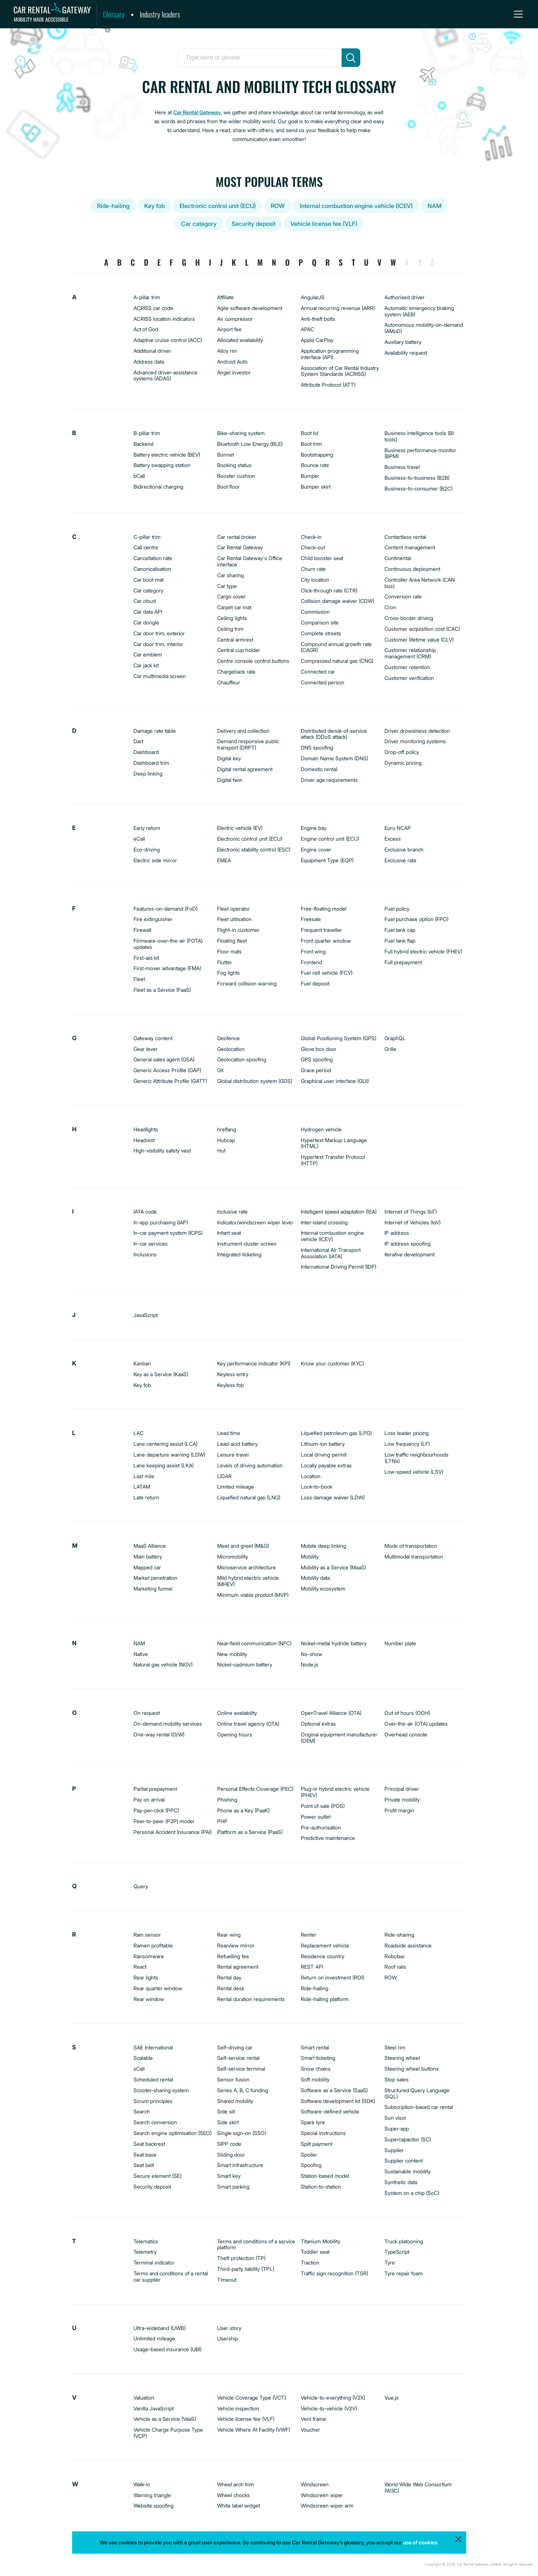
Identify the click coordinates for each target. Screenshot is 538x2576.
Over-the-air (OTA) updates (416, 1723)
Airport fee (229, 329)
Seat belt (143, 2165)
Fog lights (228, 972)
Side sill (226, 2111)
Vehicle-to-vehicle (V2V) (329, 2408)
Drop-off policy (401, 752)
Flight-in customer (238, 930)
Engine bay (313, 828)
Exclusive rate (400, 860)
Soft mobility (315, 2079)
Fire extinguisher (153, 919)
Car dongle (146, 622)
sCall (139, 2068)
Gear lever (145, 1049)
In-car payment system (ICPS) (168, 1233)
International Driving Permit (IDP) (338, 1266)
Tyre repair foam (403, 2273)
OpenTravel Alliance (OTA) (331, 1713)
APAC (307, 329)
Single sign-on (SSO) (241, 2133)
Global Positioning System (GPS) (338, 1038)
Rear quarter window (157, 1988)
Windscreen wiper (322, 2495)
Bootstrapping (317, 454)
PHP (222, 1821)
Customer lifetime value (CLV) (419, 639)
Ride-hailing (113, 206)
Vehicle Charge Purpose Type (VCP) (168, 2432)
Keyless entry (232, 1374)
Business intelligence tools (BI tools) (419, 436)
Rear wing (229, 1934)
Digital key (229, 758)
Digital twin (229, 780)
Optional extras (318, 1723)
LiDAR (224, 1476)
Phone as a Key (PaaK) (243, 1810)
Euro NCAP (397, 828)
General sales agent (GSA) (163, 1059)
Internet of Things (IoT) (410, 1211)
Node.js (309, 1664)
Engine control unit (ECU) (330, 838)
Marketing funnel (153, 1588)
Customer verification (409, 678)
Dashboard (146, 752)
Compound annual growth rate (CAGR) (336, 647)
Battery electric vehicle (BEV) (166, 454)
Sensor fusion (233, 2079)
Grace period (316, 1070)
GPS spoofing (317, 1059)
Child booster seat (322, 558)
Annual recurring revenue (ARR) (338, 308)
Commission (315, 611)
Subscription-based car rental (418, 2107)
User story (229, 2328)
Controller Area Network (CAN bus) (419, 582)
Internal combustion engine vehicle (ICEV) (356, 206)
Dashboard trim (151, 763)
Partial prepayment (155, 1789)
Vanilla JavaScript (153, 2408)
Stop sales (396, 2079)
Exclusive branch (403, 849)
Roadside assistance (408, 1945)
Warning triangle (152, 2495)
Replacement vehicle (325, 1945)
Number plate (400, 1643)
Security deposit (254, 223)
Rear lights (145, 1977)
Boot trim (311, 444)
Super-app (396, 2128)
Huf (221, 1150)
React (139, 1966)
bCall (139, 476)
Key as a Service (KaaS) (160, 1374)
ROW (278, 206)
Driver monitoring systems (415, 741)
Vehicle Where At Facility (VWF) (253, 2429)
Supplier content (403, 2160)
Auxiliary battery (402, 342)
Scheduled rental (153, 2079)
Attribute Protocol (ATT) (328, 384)
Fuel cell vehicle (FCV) (326, 972)
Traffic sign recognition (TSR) (334, 2273)
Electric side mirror (155, 860)
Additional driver (152, 351)
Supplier (394, 2150)
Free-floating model (324, 908)
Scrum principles (153, 2101)
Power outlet (316, 1816)
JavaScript (145, 1315)
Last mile (143, 1476)
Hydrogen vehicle (321, 1129)
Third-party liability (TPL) (245, 2269)
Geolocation (231, 1049)
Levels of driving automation (250, 1465)
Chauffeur (228, 682)
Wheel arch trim (235, 2484)
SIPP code (229, 2144)
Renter (308, 1934)
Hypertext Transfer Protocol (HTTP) (333, 1160)
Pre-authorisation (321, 1827)
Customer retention (407, 667)
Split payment (316, 2144)
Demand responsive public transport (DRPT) (248, 744)
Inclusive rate (232, 1211)
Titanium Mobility (320, 2241)
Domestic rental (319, 769)
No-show (311, 1654)
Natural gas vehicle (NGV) (163, 1664)
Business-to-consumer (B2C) (418, 488)
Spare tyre (313, 2122)
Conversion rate (403, 596)
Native (140, 1654)
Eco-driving (146, 849)
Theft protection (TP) (241, 2258)
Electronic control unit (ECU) (218, 206)
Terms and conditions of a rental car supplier (170, 2276)
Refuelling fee (233, 1956)
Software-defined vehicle (330, 2111)
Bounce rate (315, 465)
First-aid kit (146, 958)
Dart (138, 741)
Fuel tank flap (399, 940)
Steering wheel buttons (411, 2068)
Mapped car (147, 1567)
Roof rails (395, 1966)
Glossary (114, 14)
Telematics (145, 2241)
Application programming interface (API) (330, 354)
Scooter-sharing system (161, 2090)
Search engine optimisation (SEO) (172, 2133)
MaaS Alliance (149, 1546)
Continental (397, 558)
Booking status (234, 465)
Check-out (313, 547)
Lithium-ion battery (323, 1444)
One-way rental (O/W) (158, 1734)
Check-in (311, 537)
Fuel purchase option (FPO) (416, 919)
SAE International (153, 2047)
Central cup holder (238, 650)
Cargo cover (231, 596)
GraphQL (395, 1038)
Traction (310, 2262)
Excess (392, 838)
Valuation (143, 2397)
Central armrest (235, 639)
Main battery (147, 1556)
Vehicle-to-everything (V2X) (333, 2397)
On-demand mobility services (167, 1723)
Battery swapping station (161, 465)
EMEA (224, 860)
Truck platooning (403, 2241)
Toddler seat (315, 2252)
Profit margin (399, 1810)
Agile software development (249, 308)
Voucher (310, 2429)
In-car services (150, 1243)
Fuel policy (396, 908)
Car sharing (230, 575)
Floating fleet (232, 940)
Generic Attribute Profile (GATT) (170, 1081)
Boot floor (228, 486)
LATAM (141, 1486)
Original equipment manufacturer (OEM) (339, 1737)
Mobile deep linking (323, 1546)
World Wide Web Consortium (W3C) (418, 2487)
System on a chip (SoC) (411, 2193)
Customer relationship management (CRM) (410, 653)
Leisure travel (233, 1454)
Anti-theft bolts (318, 319)
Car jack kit (146, 665)
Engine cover (316, 849)
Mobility (310, 1556)
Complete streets (321, 633)
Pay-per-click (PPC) (156, 1810)
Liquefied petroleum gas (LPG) (336, 1433)
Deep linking (147, 773)
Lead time (228, 1433)
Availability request (405, 352)
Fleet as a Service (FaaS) (162, 990)
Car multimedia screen (159, 676)
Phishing (227, 1799)
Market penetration (155, 1578)
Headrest (144, 1140)
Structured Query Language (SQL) (417, 2093)
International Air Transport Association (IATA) (331, 1253)
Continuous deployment (412, 569)
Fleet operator (233, 908)
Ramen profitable (153, 1945)
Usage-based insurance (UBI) (167, 2349)
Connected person (322, 682)
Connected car (318, 671)
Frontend (311, 962)
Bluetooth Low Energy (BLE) (250, 444)
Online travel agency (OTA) (248, 1723)
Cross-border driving (408, 618)
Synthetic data (400, 2182)
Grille (390, 1049)
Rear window (148, 1999)
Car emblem (147, 654)
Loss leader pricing (406, 1433)
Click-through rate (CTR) (329, 590)
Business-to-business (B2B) (417, 477)
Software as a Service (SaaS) (334, 2090)
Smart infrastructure (240, 2165)
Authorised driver (404, 297)
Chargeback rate (236, 671)
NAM (434, 206)
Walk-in (141, 2484)
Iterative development (409, 1254)
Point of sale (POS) (323, 1806)
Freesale (311, 919)
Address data (148, 361)
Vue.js (391, 2397)
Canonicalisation (152, 569)
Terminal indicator (153, 2262)
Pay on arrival (149, 1799)
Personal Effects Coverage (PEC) (255, 1789)
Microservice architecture (246, 1567)
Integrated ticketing (239, 1254)
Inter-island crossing (324, 1222)
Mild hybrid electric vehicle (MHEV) (248, 1581)
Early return (146, 828)
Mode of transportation (410, 1546)
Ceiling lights (232, 618)
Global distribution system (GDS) (254, 1081)
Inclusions (145, 1254)
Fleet (139, 979)
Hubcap (226, 1140)
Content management (409, 547)
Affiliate (225, 297)
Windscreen (315, 2484)
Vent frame (313, 2419)
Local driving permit (324, 1454)
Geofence (228, 1038)
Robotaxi (394, 1956)
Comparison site (320, 622)
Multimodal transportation (413, 1556)
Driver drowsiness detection (417, 731)
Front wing (313, 951)
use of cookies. (421, 2542)
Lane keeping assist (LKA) (163, 1465)
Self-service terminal (241, 2068)
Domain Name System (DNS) (334, 758)
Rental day (229, 1977)
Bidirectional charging (158, 486)
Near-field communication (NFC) (254, 1643)
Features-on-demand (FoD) (165, 908)
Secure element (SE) (157, 2176)
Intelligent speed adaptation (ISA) (339, 1211)
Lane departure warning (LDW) (169, 1454)
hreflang (226, 1129)
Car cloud (144, 601)
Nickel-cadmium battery (244, 1664)
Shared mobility (235, 2101)
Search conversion (155, 2122)
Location (310, 1476)
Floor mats (229, 951)
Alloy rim (227, 351)
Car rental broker (237, 537)
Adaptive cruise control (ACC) (167, 340)
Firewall (142, 930)
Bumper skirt (316, 486)
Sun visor (395, 2118)
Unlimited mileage (154, 2338)
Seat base (145, 2154)
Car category (199, 223)
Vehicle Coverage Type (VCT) (251, 2397)
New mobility (232, 1654)
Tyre (389, 2262)
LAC (138, 1433)
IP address (396, 1233)
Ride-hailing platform (325, 1999)
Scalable (143, 2058)
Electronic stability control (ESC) (253, 849)
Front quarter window (326, 940)
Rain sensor (147, 1934)
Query (140, 1886)
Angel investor (234, 372)
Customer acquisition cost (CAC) (422, 629)
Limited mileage (235, 1486)
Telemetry (145, 2252)
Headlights (145, 1129)
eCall (139, 838)
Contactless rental (405, 537)
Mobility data (315, 1578)
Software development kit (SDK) (338, 2101)
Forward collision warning (247, 983)
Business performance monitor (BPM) (420, 453)
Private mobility (402, 1799)
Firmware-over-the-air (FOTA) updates (168, 943)
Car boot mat (148, 579)
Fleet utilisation (234, 919)
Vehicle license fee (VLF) (323, 223)
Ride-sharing (399, 1934)
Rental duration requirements (251, 1999)
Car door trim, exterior (159, 633)
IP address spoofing (407, 1243)
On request (146, 1713)
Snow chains (316, 2068)
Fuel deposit (315, 983)
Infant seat (229, 1233)
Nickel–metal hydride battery (334, 1643)
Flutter (224, 962)
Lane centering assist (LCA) (165, 1444)
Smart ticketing (318, 2058)
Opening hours (234, 1734)
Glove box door (318, 1049)
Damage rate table (154, 731)
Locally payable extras (326, 1465)
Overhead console (405, 1734)
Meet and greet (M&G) (243, 1546)
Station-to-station (321, 2186)
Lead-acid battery (237, 1444)
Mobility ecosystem (323, 1588)
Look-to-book (316, 1486)
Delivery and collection (243, 731)
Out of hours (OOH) (407, 1713)
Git (220, 1070)
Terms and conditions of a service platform (256, 2244)
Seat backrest (149, 2144)
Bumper (310, 476)
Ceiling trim (230, 629)
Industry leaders (160, 14)
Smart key (229, 2176)
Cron (390, 607)
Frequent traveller (321, 930)
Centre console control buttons (253, 661)
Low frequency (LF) (407, 1444)
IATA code (145, 1211)
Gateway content (153, 1038)
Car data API (147, 611)
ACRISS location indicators (164, 319)
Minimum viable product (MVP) (253, 1595)
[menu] (518, 14)
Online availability (237, 1713)
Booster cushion (236, 476)
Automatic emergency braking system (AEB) (419, 311)
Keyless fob (230, 1385)
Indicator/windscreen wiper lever (255, 1222)
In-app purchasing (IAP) (160, 1222)
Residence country (322, 1956)
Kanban (142, 1363)
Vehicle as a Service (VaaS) (164, 2419)
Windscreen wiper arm (327, 2505)
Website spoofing (153, 2505)
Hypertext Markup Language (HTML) (334, 1143)
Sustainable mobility (407, 2171)
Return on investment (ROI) (332, 1977)
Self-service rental (238, 2058)
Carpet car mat (234, 607)
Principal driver (401, 1789)
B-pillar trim (146, 433)
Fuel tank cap (399, 930)
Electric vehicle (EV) (239, 828)
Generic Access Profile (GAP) (167, 1070)
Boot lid (309, 433)
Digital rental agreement (245, 769)
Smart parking (233, 2186)
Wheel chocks (233, 2495)
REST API (312, 1966)
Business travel (402, 467)
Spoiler (309, 2154)
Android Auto (232, 361)
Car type (227, 586)
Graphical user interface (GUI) (335, 1081)
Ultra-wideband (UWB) (159, 2328)
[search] (351, 57)
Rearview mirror (235, 1945)
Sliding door (231, 2154)
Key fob (154, 206)
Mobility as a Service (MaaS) (333, 1567)
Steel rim (394, 2047)
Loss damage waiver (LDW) (333, 1497)
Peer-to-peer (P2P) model (163, 1821)
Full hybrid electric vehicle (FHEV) (423, 951)
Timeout (226, 2279)
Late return (146, 1497)
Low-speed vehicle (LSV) (413, 1471)
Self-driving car (234, 2047)
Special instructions (323, 2133)
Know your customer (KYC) (332, 1363)
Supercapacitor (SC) (407, 2139)
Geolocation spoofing (241, 1059)
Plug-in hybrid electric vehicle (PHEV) (335, 1792)
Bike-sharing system (241, 433)
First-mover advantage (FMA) (167, 968)
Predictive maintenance (328, 1838)
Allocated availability (240, 340)
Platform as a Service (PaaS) (250, 1832)
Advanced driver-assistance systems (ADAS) (165, 375)
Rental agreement (237, 1966)
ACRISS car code (153, 308)
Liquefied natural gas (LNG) (248, 1497)
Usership (227, 2338)
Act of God (145, 329)
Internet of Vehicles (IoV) (412, 1222)
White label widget (238, 2505)
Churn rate (313, 569)
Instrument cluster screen (247, 1243)
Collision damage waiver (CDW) (337, 601)
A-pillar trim (146, 297)
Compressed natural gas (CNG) (337, 661)
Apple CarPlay (317, 340)
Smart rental (315, 2047)
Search (141, 2111)
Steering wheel (402, 2058)
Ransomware (148, 1956)
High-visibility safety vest (162, 1150)
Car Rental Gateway (197, 112)
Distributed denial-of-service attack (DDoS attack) (334, 734)
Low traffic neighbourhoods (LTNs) (416, 1457)
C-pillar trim (147, 537)
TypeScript (396, 2252)
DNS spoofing (317, 747)
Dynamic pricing (403, 763)
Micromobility (232, 1556)
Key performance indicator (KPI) (253, 1363)
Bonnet (225, 454)
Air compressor (235, 319)
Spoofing (311, 2165)
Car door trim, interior (158, 644)
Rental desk (230, 1988)
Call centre (145, 547)
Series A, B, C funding (242, 2090)
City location (315, 579)
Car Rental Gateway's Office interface (249, 561)
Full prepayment (403, 962)
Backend (143, 444)
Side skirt (228, 2122)
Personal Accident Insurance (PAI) (172, 1832)
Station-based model (325, 2176)
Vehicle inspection (238, 2408)
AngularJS (313, 297)
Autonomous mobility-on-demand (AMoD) (423, 328)
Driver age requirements (329, 780)
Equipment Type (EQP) (327, 860)
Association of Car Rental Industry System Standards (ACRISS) (340, 371)
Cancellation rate (152, 558)
